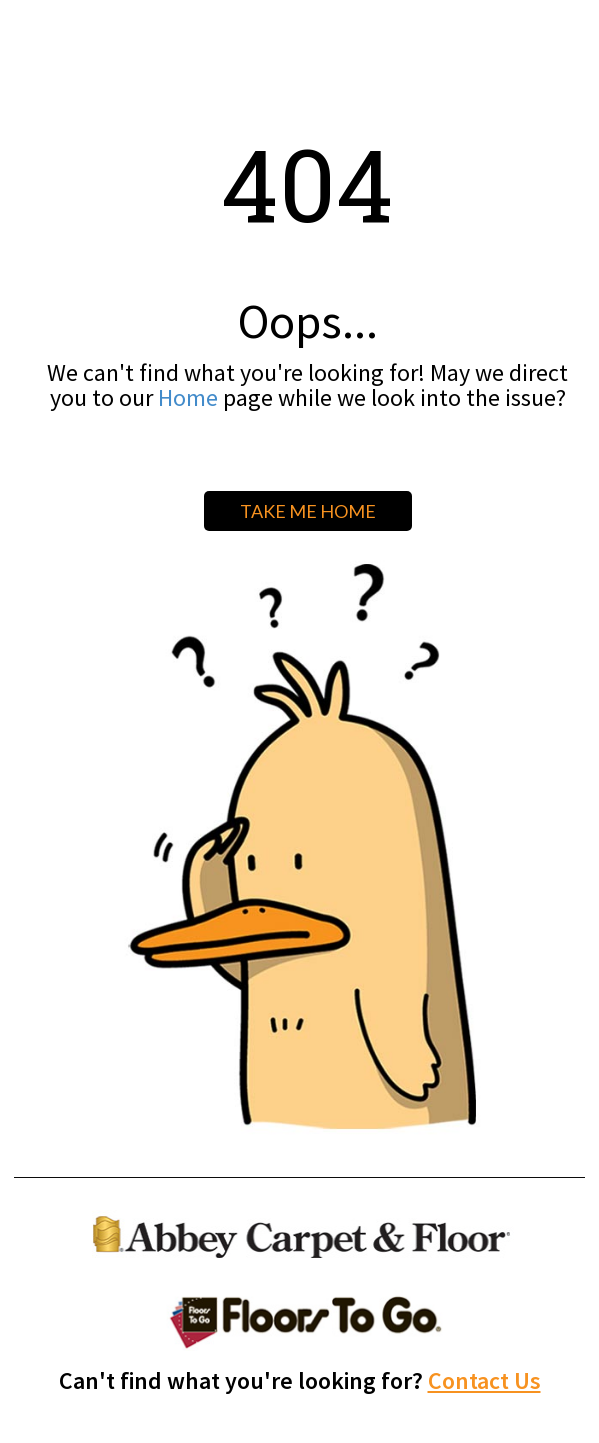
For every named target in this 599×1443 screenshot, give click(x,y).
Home (188, 397)
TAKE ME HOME (308, 511)
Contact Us (484, 1380)
